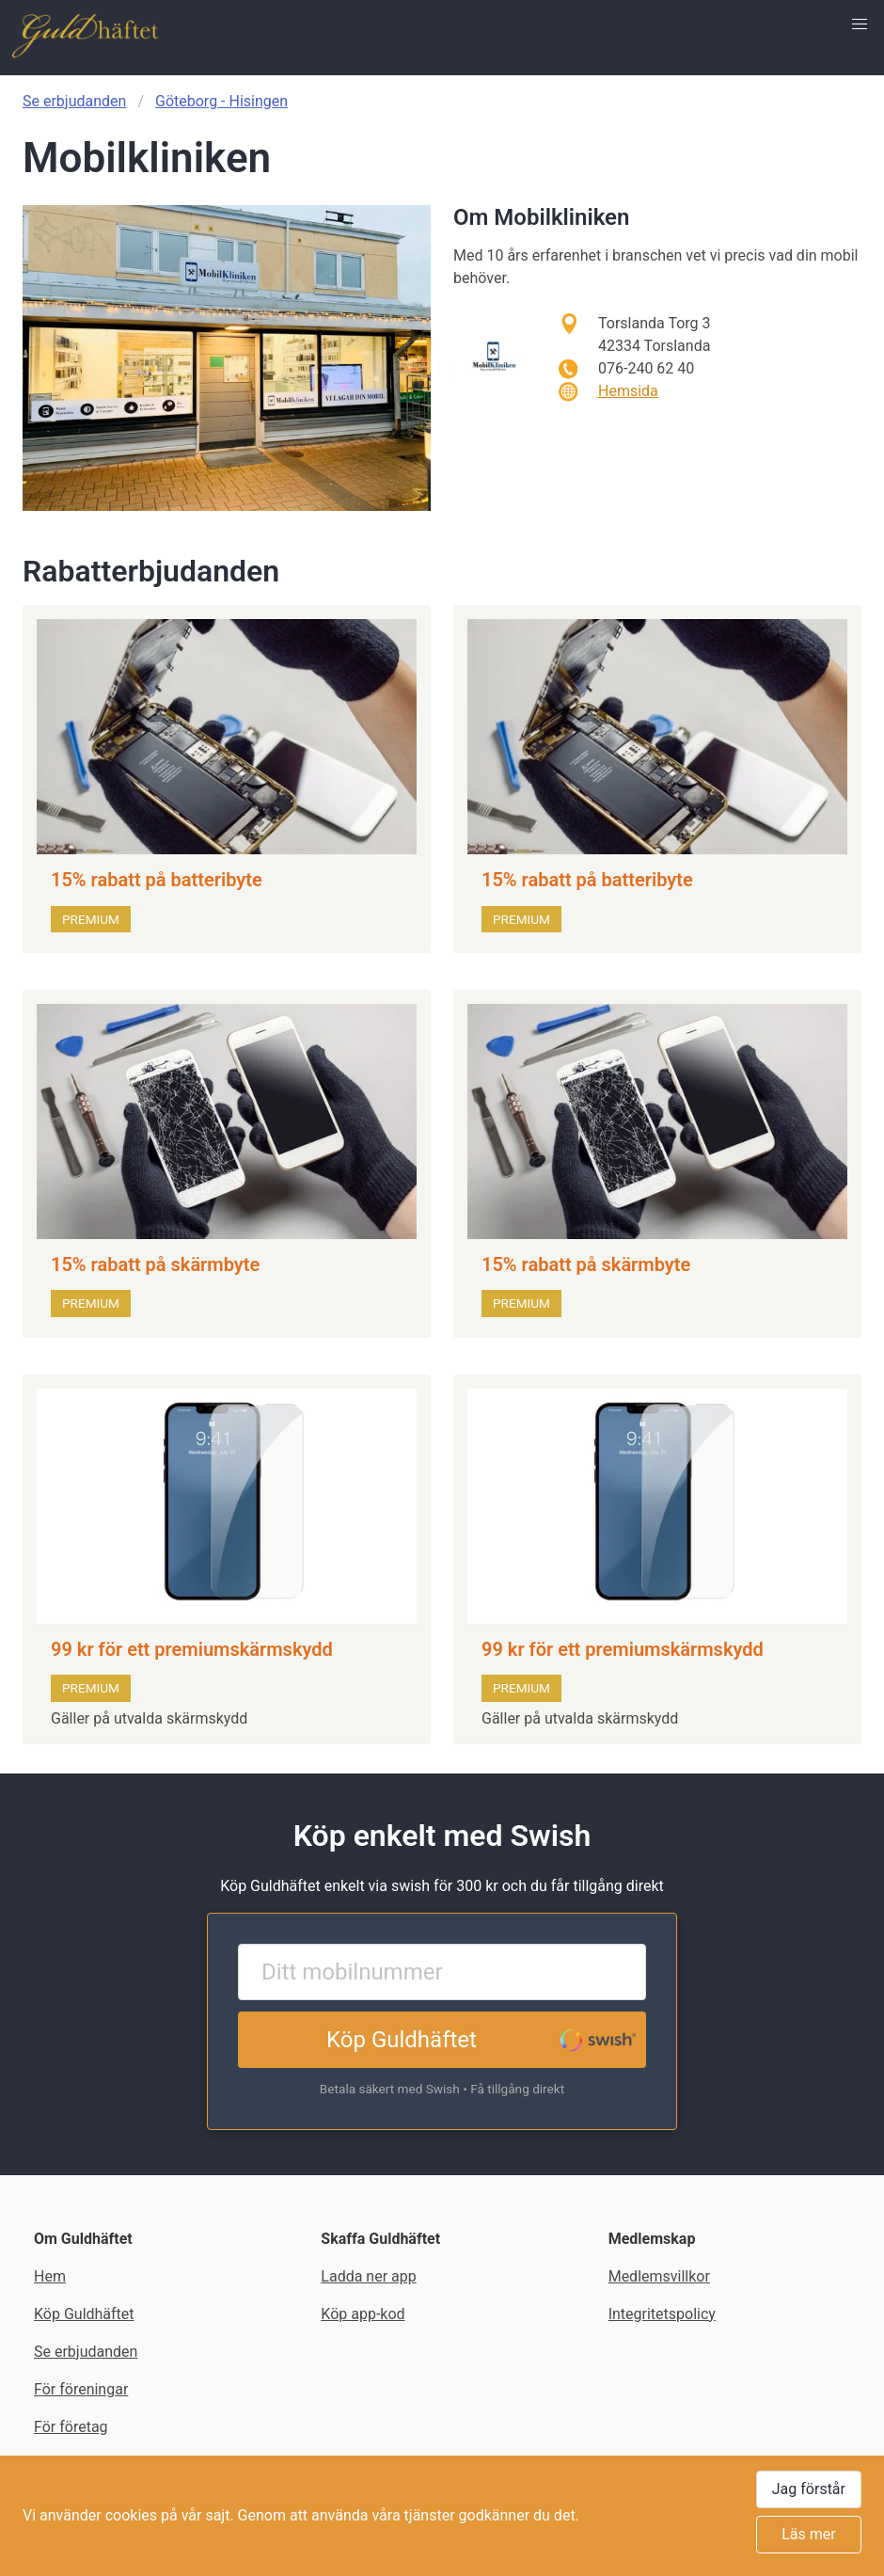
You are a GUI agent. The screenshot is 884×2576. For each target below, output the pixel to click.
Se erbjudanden (74, 101)
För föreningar (81, 2389)
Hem (50, 2276)
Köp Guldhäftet (401, 2040)
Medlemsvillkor (659, 2276)
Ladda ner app (368, 2276)
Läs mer (808, 2534)
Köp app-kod (362, 2314)
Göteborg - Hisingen (221, 101)
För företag (71, 2427)
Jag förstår (808, 2489)
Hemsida (628, 391)
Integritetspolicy (662, 2314)
